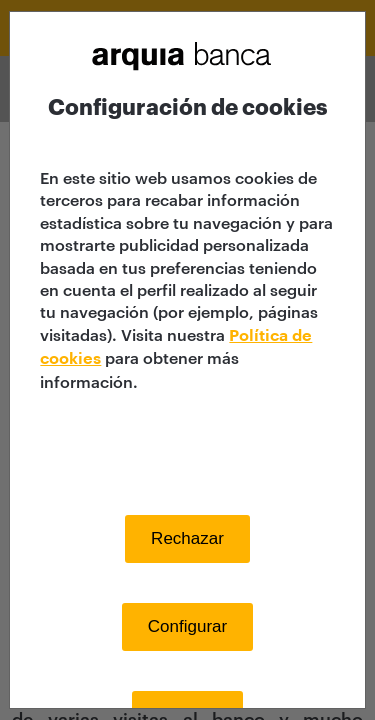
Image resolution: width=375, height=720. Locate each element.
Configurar (187, 626)
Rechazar (187, 538)
